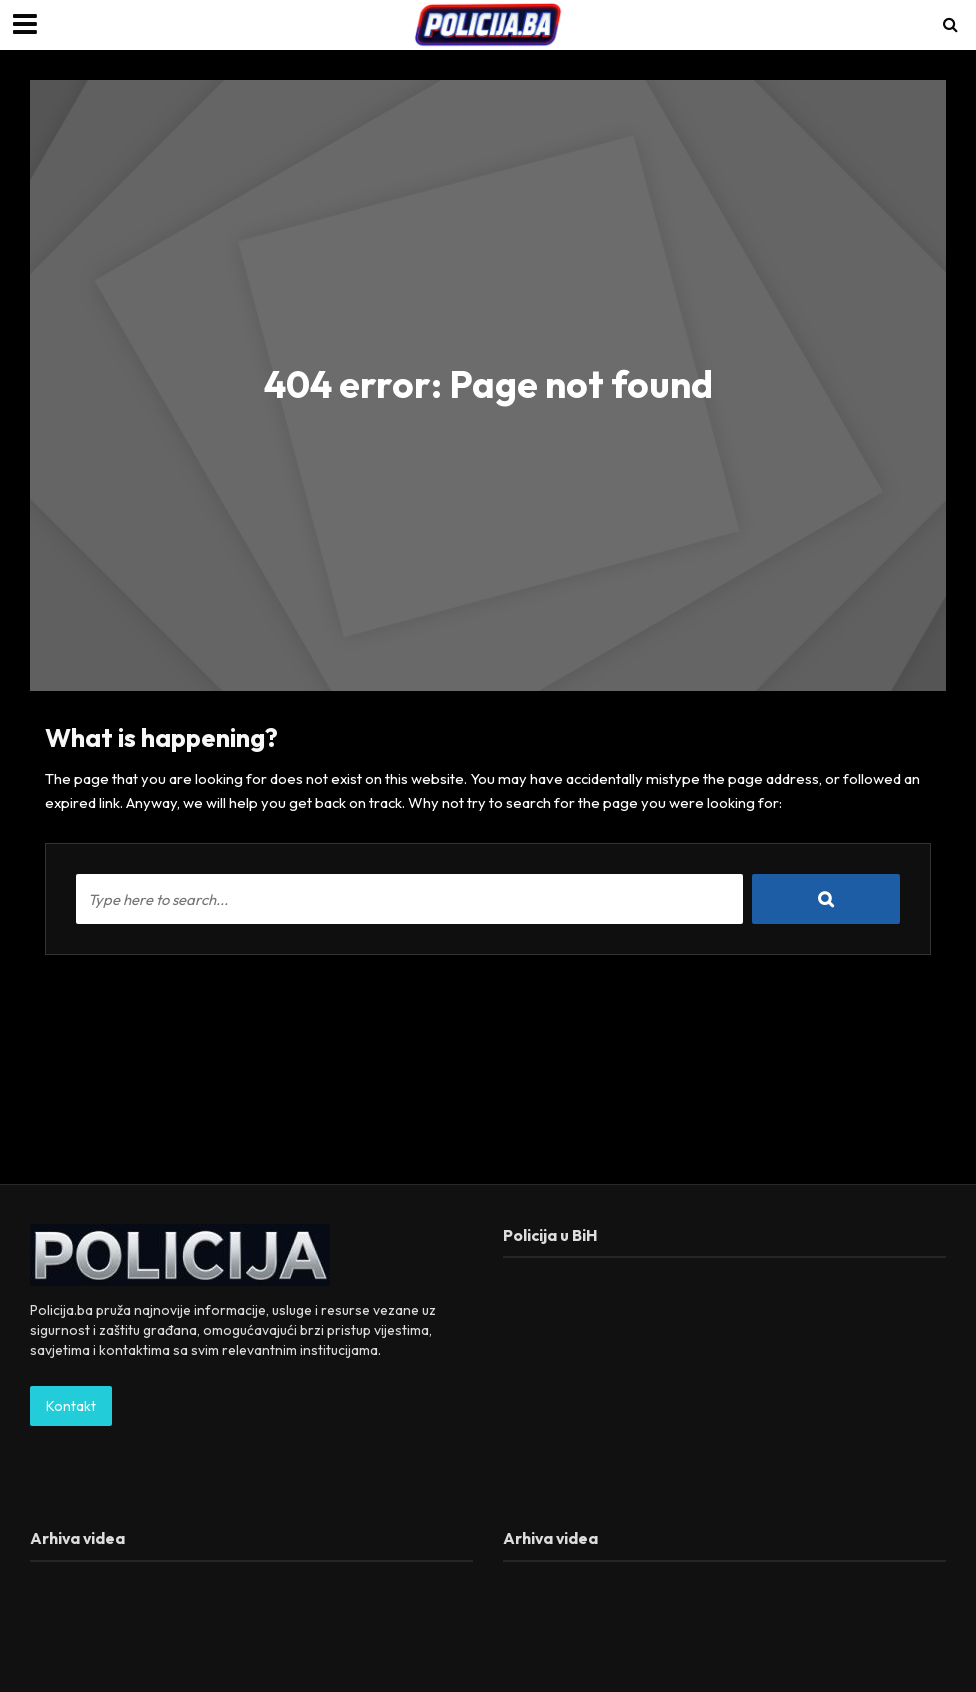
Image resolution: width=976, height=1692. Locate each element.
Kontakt (71, 1406)
